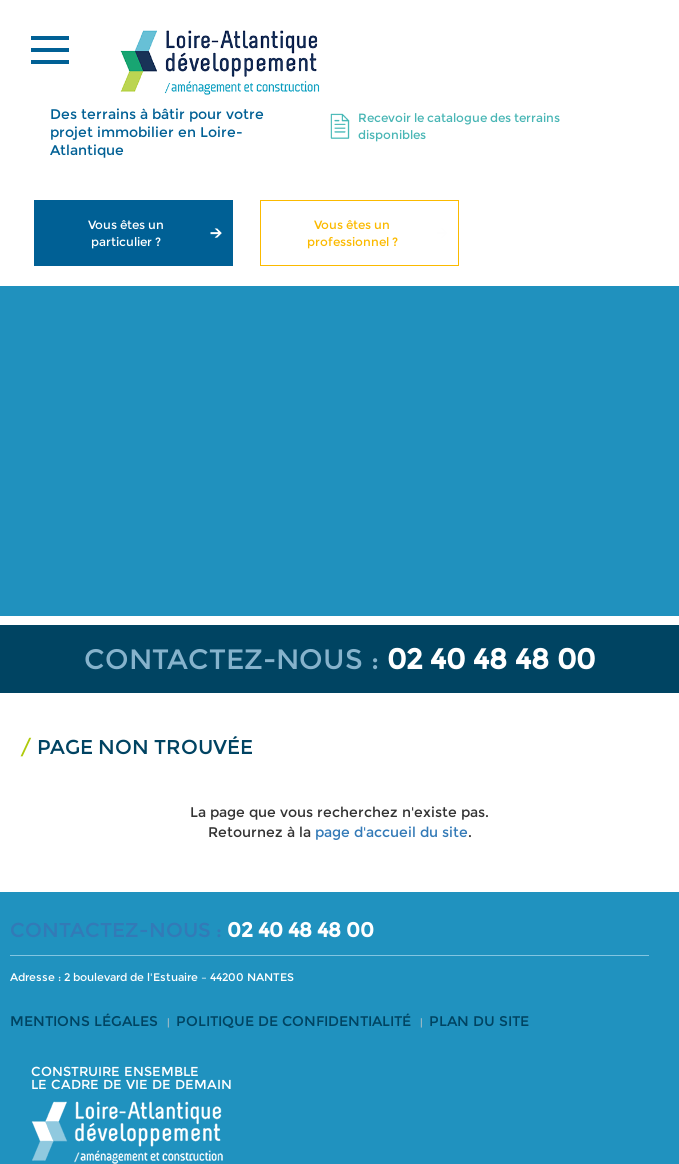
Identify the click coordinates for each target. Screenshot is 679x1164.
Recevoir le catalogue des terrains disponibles (459, 126)
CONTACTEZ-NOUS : (231, 659)
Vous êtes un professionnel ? (352, 233)
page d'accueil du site (391, 832)
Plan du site (479, 1021)
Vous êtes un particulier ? (126, 233)
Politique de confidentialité (293, 1021)
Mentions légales (84, 1021)
